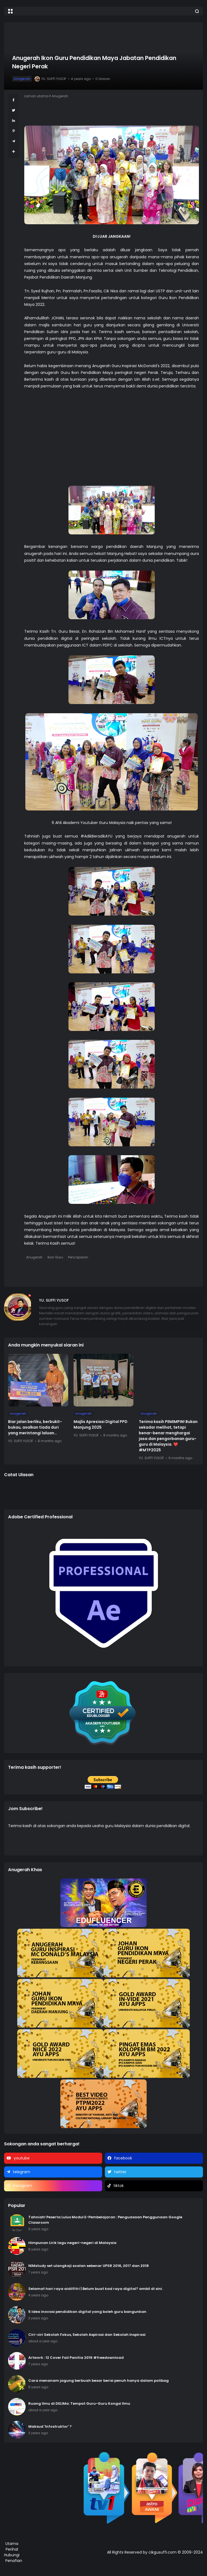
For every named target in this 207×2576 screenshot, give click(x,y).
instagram (22, 2185)
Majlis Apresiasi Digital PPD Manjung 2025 (100, 1424)
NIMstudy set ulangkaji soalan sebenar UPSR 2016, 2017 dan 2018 (88, 2265)
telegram (21, 2172)
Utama (11, 2543)
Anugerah (22, 78)
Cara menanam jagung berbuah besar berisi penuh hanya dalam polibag (98, 2380)
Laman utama (36, 96)
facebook (123, 2158)
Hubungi (11, 2555)
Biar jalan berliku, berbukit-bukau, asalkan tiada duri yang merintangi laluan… (35, 1427)
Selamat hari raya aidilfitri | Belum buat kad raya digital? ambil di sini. (95, 2288)
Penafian (13, 2560)
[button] (10, 11)
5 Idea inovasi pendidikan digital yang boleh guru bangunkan (87, 2311)
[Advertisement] (111, 448)
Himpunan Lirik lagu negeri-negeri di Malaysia (72, 2242)
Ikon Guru (55, 1257)
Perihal (12, 2549)
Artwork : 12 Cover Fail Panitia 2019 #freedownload (76, 2357)
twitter (120, 2172)
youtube (22, 2158)
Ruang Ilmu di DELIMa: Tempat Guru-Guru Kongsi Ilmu (79, 2403)
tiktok (118, 2185)
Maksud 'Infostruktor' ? (50, 2426)
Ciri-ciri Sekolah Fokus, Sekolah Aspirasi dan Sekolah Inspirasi (87, 2334)
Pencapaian (78, 1257)
